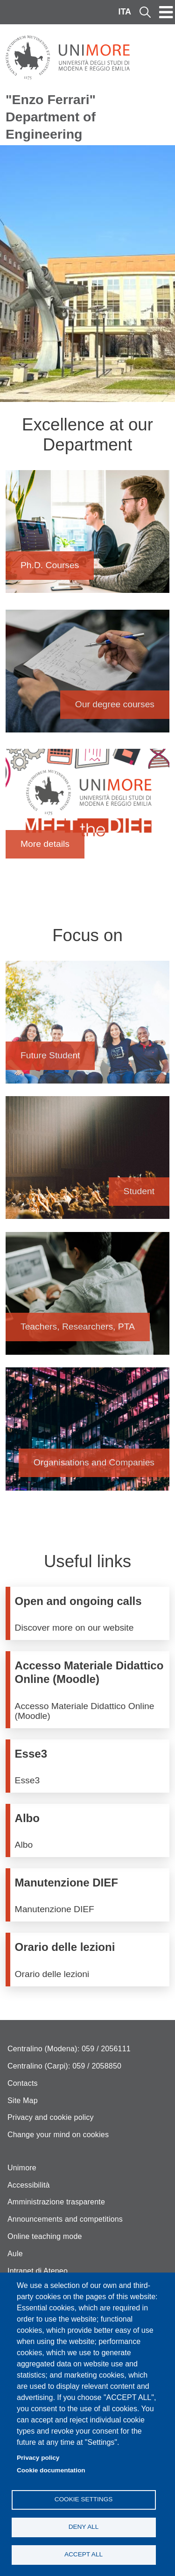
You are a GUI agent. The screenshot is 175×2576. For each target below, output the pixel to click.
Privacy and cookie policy (50, 2117)
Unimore (21, 2168)
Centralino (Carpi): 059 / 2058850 (64, 2066)
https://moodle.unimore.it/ (89, 1689)
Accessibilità (28, 2185)
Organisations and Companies (87, 1433)
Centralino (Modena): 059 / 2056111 (69, 2049)
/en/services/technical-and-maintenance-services (89, 1894)
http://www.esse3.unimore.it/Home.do (89, 1766)
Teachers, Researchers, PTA (87, 1298)
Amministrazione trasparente (56, 2202)
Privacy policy (38, 2457)
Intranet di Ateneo (37, 2271)
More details (87, 815)
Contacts (22, 2083)
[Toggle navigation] (166, 12)
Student (87, 1162)
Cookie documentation (51, 2470)
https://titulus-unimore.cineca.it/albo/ (89, 1830)
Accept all (83, 2554)
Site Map (22, 2100)
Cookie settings (84, 2499)
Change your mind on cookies (58, 2135)
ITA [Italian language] (124, 11)
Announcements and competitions (65, 2219)
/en (89, 1613)
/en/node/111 (89, 1959)
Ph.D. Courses (87, 536)
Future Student (87, 1027)
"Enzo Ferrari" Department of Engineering (51, 116)
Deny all (84, 2526)
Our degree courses (87, 676)
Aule (15, 2254)
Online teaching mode (44, 2236)
